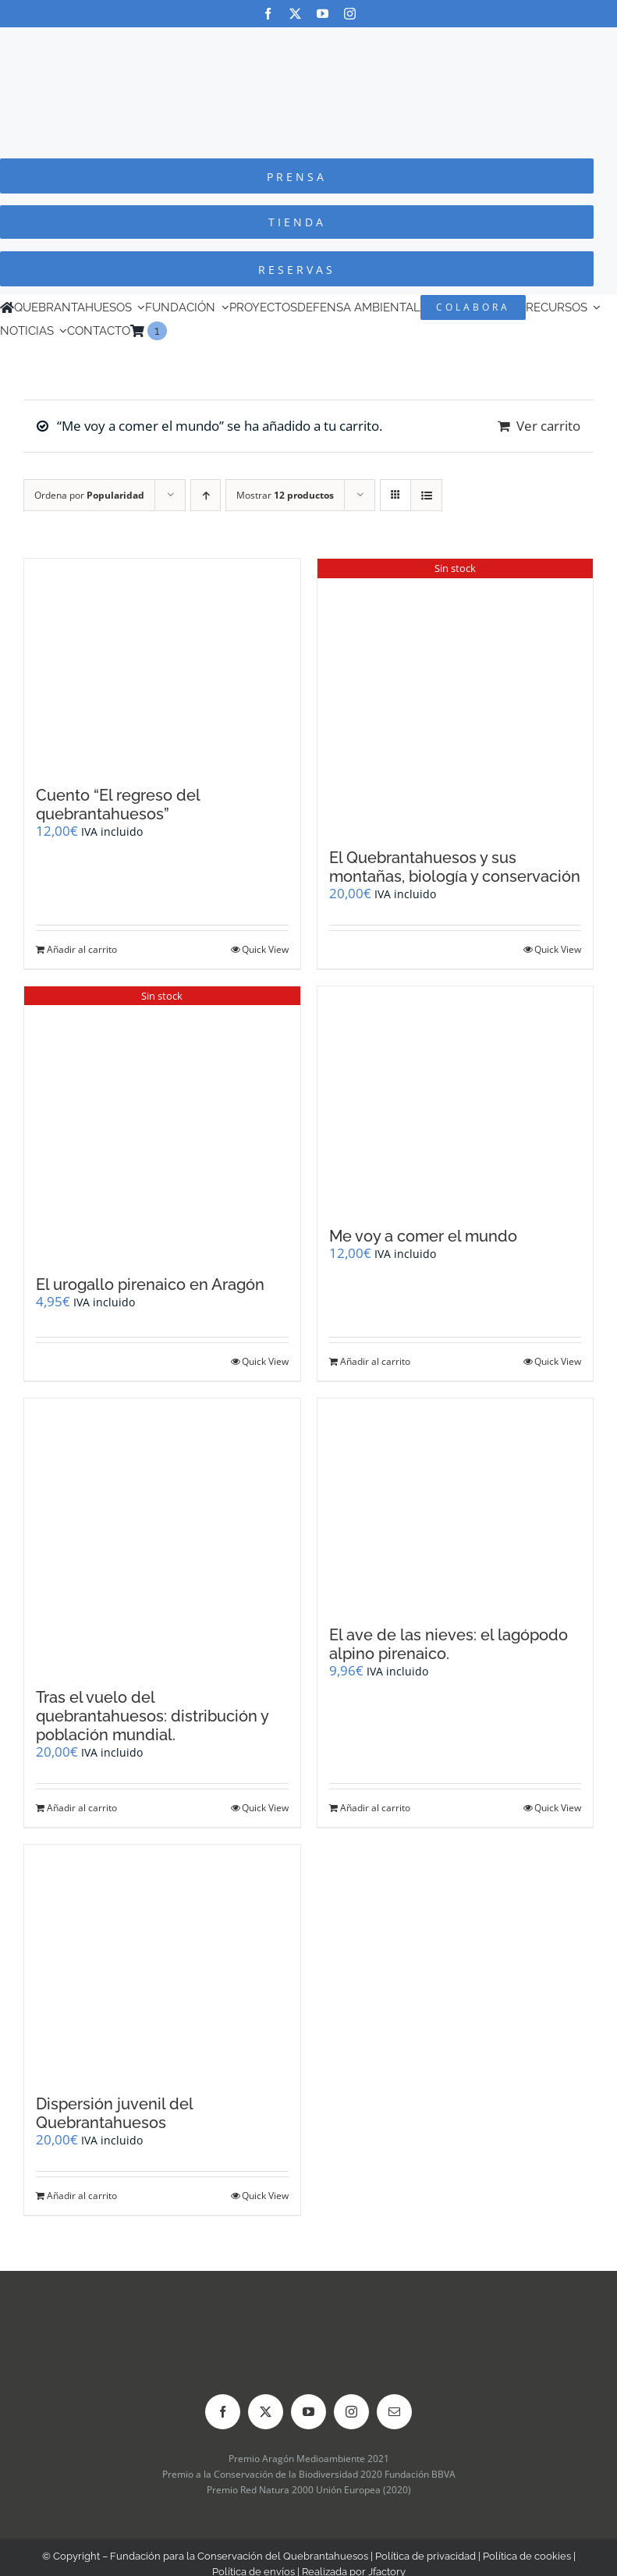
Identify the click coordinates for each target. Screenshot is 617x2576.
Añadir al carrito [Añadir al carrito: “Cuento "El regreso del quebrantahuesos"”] (82, 949)
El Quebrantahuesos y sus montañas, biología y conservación (454, 867)
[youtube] (322, 14)
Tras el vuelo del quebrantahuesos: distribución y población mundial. (152, 1716)
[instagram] (350, 14)
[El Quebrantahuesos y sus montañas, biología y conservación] (455, 696)
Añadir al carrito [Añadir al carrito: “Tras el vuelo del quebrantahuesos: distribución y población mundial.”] (82, 1807)
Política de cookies (527, 2556)
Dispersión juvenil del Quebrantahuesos (114, 2113)
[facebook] (268, 14)
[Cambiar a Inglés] (174, 331)
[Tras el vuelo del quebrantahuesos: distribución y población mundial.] (162, 1535)
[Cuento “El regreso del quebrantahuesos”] (162, 664)
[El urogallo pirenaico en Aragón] (162, 1123)
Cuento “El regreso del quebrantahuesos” (118, 804)
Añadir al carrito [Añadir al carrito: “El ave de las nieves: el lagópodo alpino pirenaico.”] (375, 1807)
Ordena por (89, 495)
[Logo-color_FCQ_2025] (309, 42)
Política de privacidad (425, 2556)
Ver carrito (548, 426)
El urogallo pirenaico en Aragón (150, 1284)
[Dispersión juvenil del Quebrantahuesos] (162, 1962)
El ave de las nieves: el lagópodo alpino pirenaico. (448, 1644)
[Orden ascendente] (205, 495)
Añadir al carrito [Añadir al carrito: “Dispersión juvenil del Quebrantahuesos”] (82, 2195)
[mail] (394, 2411)
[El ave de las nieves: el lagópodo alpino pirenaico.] (455, 1504)
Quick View (265, 949)
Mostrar (285, 495)
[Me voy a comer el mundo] (455, 1098)
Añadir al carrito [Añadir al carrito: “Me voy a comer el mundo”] (375, 1361)
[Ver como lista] (426, 495)
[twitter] (295, 14)
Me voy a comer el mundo (423, 1236)
